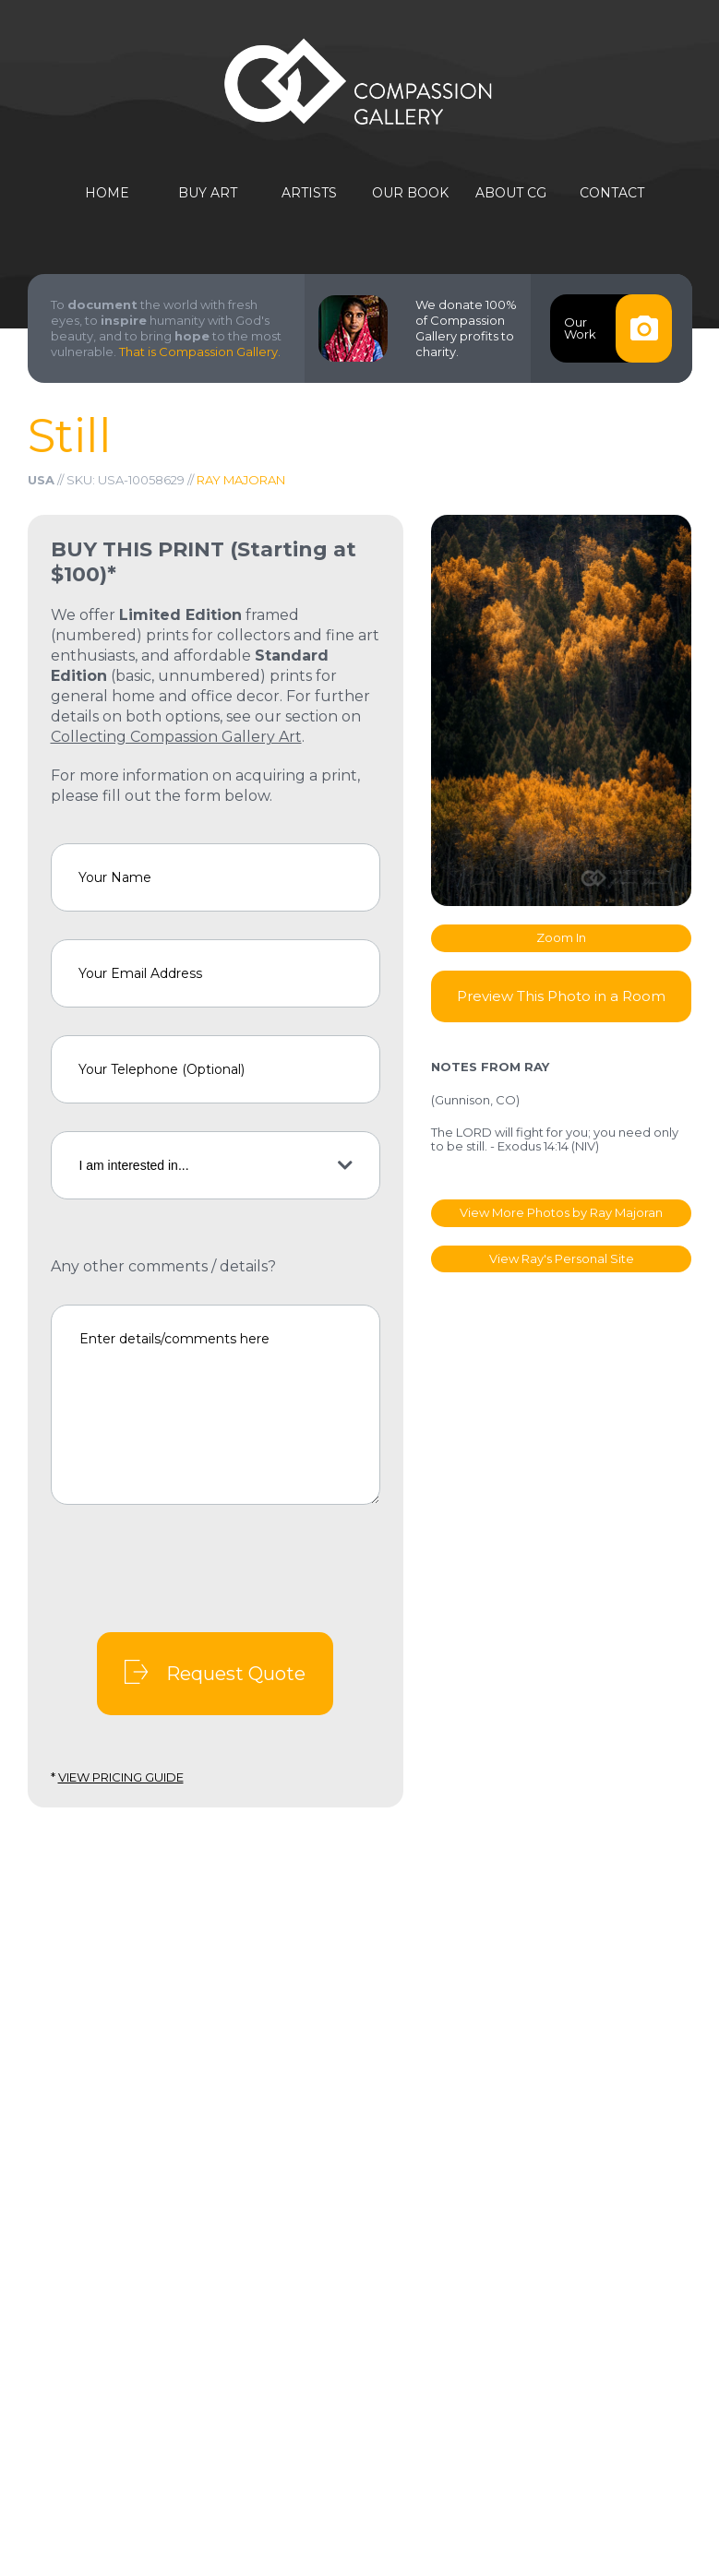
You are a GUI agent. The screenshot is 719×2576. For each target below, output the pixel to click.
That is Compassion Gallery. (200, 351)
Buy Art (207, 193)
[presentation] (191, 1568)
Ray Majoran (241, 479)
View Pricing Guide (121, 1777)
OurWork (617, 328)
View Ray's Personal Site (561, 1258)
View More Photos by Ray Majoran (561, 1212)
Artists (309, 193)
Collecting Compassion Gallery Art (176, 736)
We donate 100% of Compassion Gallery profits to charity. (466, 328)
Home (107, 193)
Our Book (410, 193)
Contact (612, 193)
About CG (510, 193)
